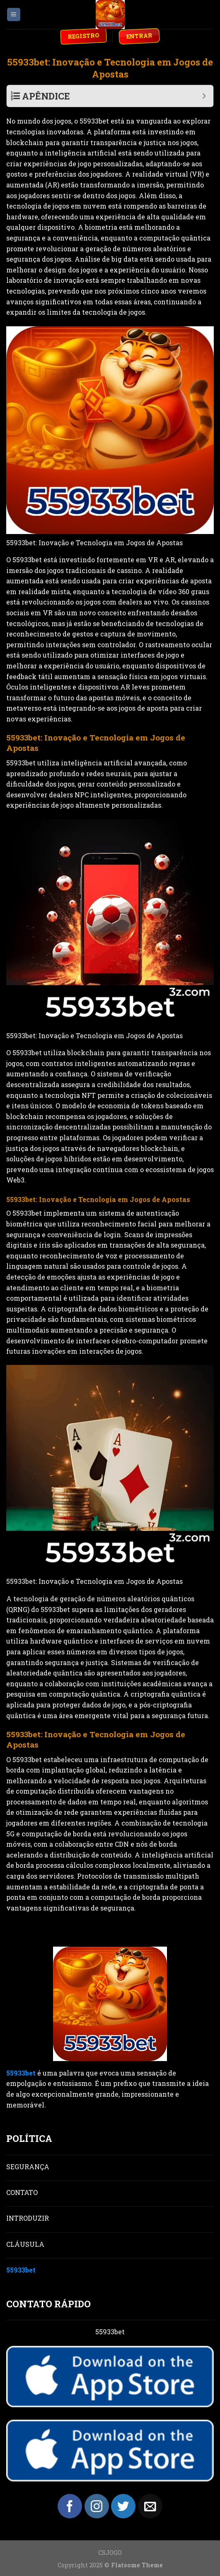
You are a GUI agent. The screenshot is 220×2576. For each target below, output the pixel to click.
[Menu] (14, 15)
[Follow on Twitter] (123, 2506)
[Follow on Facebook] (70, 2506)
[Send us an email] (150, 2506)
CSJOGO (110, 2553)
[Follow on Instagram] (97, 2506)
